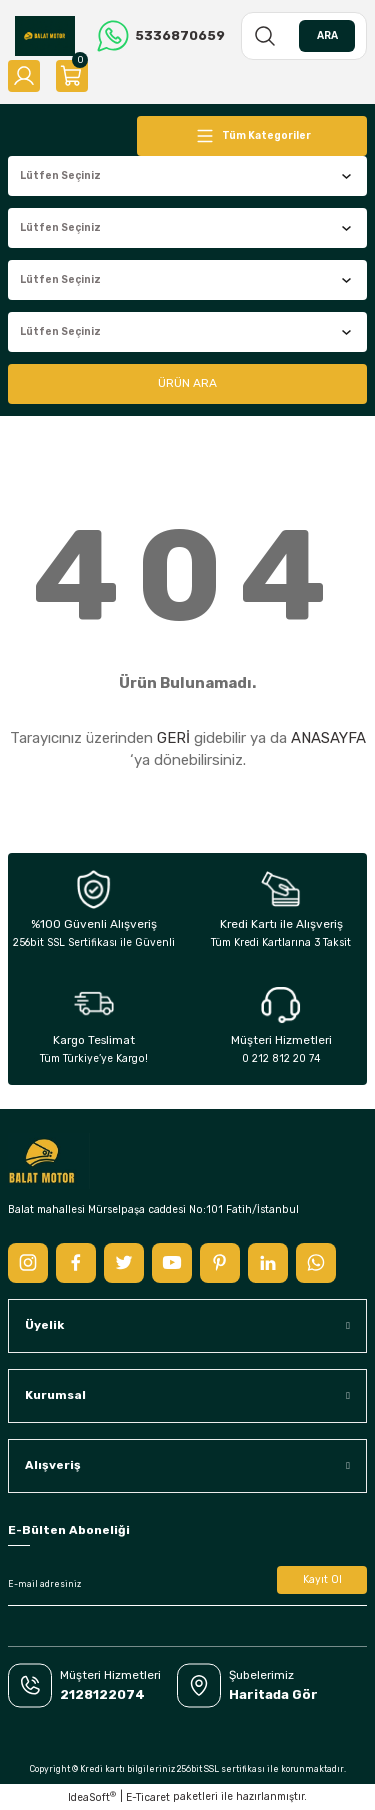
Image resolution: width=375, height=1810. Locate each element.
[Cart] (72, 76)
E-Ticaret (148, 1797)
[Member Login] (24, 76)
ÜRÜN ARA (187, 383)
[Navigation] (252, 136)
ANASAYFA (328, 738)
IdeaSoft (92, 1797)
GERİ (173, 738)
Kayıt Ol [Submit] (322, 1579)
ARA (327, 35)
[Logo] (45, 36)
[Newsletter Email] (187, 1584)
